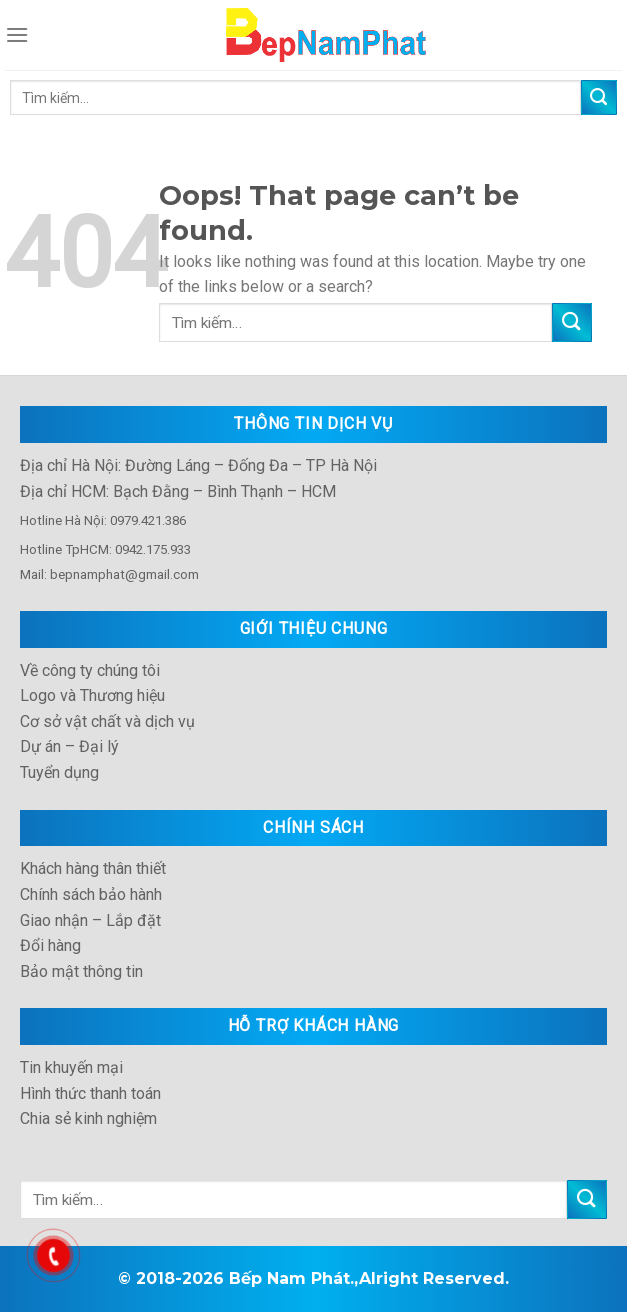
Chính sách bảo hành (91, 894)
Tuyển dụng (59, 772)
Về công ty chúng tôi (90, 670)
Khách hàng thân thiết (93, 868)
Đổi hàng (50, 945)
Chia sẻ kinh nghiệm (88, 1118)
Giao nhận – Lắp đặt (90, 920)
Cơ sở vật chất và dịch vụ (107, 721)
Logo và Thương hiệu (92, 695)
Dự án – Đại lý (69, 746)
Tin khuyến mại (71, 1067)
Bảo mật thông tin (81, 971)
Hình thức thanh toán (90, 1093)
